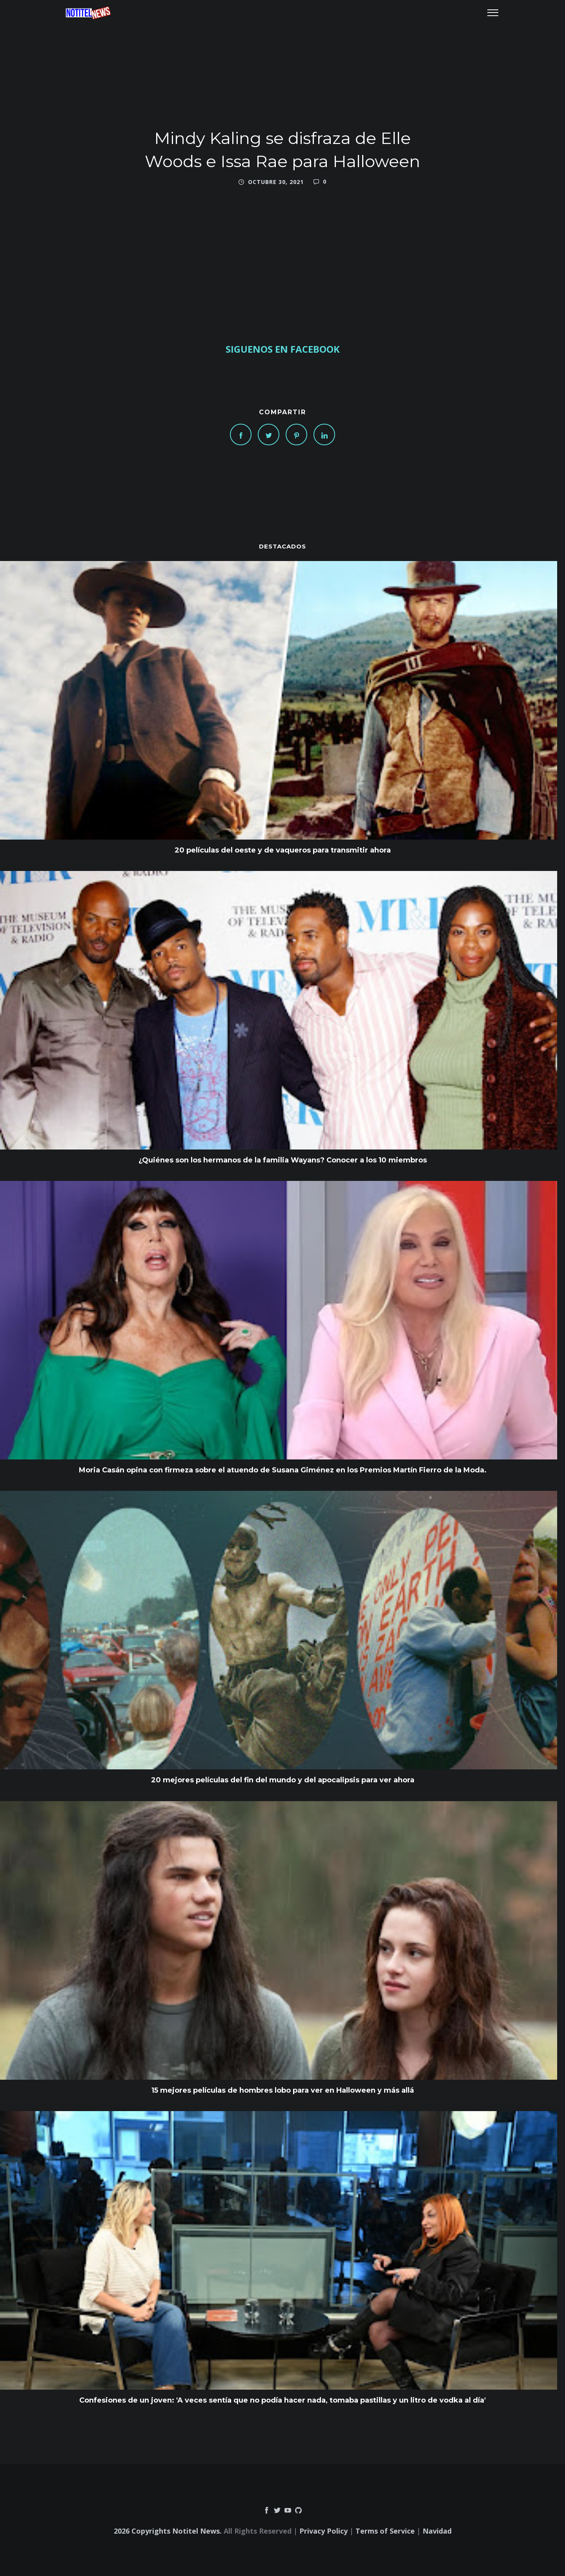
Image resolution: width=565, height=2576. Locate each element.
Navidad (437, 2531)
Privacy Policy (323, 2531)
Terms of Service (385, 2531)
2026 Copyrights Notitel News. (168, 2531)
